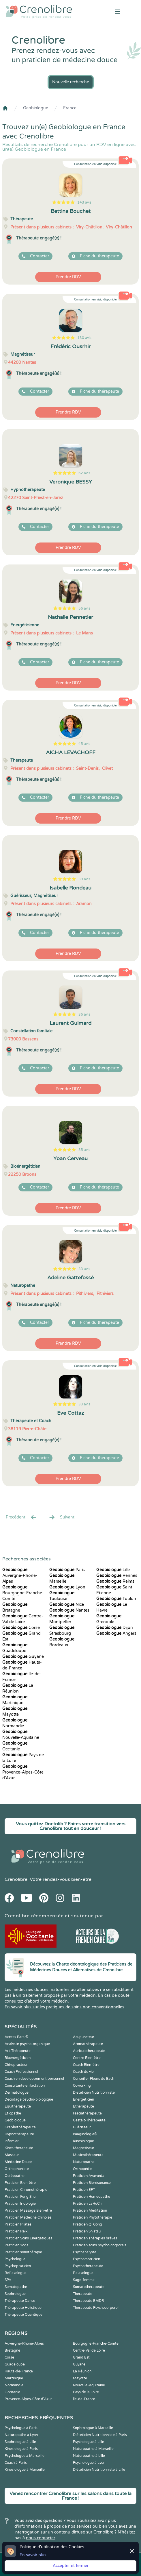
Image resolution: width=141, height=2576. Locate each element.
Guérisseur (82, 2127)
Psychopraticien (18, 2266)
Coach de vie (83, 2072)
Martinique (14, 2378)
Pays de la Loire (86, 2392)
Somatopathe (16, 2287)
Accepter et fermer (71, 2565)
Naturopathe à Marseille (93, 2449)
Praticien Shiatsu (87, 2231)
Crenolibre (16, 1879)
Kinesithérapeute (19, 2148)
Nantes (69, 1610)
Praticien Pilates (18, 2224)
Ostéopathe (15, 2176)
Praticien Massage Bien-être (28, 2210)
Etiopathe (13, 2113)
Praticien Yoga (17, 2245)
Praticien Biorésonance (92, 2183)
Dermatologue (17, 2092)
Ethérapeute (83, 2106)
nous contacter (40, 2538)
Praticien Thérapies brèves (95, 2238)
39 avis (84, 879)
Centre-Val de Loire (89, 2350)
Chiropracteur (16, 2065)
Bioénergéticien (18, 2058)
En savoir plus (33, 2555)
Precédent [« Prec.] (21, 1517)
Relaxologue (83, 2273)
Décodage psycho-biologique (29, 2099)
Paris (67, 1569)
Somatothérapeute (88, 2287)
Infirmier (12, 2141)
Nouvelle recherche (70, 82)
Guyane (23, 1656)
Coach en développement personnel (34, 2079)
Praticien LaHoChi (87, 2204)
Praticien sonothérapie (23, 2252)
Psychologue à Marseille (24, 2456)
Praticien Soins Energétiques (28, 2238)
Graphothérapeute (20, 2127)
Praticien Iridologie (20, 2204)
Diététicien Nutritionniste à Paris (100, 2435)
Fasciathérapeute (87, 2113)
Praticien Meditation (90, 2210)
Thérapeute (82, 2294)
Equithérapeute (18, 2106)
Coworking (82, 2086)
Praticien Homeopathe (91, 2197)
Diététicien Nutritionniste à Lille (99, 2470)
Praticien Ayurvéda (88, 2176)
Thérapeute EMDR (88, 2301)
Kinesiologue (83, 2141)
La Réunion (82, 2371)
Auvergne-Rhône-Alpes (19, 1575)
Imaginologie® (85, 2134)
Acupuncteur (83, 2037)
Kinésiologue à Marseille (25, 2470)
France (69, 108)
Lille (113, 1569)
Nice (66, 1604)
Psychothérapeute (88, 2266)
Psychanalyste (84, 2252)
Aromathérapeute (88, 2044)
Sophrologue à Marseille (93, 2428)
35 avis (84, 1150)
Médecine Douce (18, 2162)
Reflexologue (16, 2273)
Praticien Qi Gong (87, 2224)
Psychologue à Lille (88, 2442)
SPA (8, 2280)
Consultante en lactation (25, 2086)
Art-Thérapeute (18, 2051)
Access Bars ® (16, 2037)
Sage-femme (84, 2280)
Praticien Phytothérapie (92, 2217)
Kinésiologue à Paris (21, 2449)
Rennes (116, 1575)
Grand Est (81, 2357)
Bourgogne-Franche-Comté (23, 1593)
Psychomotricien (86, 2259)
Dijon (114, 1627)
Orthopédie (82, 2169)
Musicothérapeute (88, 2155)
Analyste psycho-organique (27, 2044)
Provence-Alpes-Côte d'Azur (23, 1772)
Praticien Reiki (17, 2231)
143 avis (84, 202)
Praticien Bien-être (20, 2183)
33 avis (84, 1269)
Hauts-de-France (19, 2371)
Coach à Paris (16, 2463)
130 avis (84, 338)
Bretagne (12, 2350)
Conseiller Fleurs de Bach (93, 2079)
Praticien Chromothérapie (26, 2190)
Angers (116, 1633)
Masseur (12, 2155)
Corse (21, 1627)
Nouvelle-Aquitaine (89, 2385)
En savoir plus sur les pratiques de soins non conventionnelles (64, 2007)
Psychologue (15, 2259)
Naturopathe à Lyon (21, 2435)
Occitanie (12, 2392)
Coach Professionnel (21, 2072)
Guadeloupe (15, 2364)
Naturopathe (84, 2162)
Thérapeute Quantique (23, 2315)
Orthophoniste (17, 2169)
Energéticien (83, 2099)
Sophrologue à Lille (20, 2442)
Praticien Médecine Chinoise (28, 2217)
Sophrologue (15, 2294)
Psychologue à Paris (21, 2428)
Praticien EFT (84, 2190)
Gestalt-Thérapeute (89, 2120)
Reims (115, 1581)
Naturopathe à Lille (89, 2456)
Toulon (116, 1598)
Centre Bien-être (87, 2058)
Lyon (67, 1587)
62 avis (84, 473)
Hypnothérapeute (19, 2134)
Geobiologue (35, 108)
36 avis (84, 1014)
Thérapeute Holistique (23, 2308)
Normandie (14, 2385)
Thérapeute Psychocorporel (96, 2308)
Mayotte (80, 2378)
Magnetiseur (83, 2148)
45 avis (84, 744)
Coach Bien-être (86, 2065)
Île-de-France (84, 2399)
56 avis (84, 608)
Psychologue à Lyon (89, 2463)
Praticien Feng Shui (20, 2197)
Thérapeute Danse (20, 2301)
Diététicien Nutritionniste (94, 2092)
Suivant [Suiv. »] (61, 1517)
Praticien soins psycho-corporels (99, 2245)
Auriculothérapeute (89, 2051)
